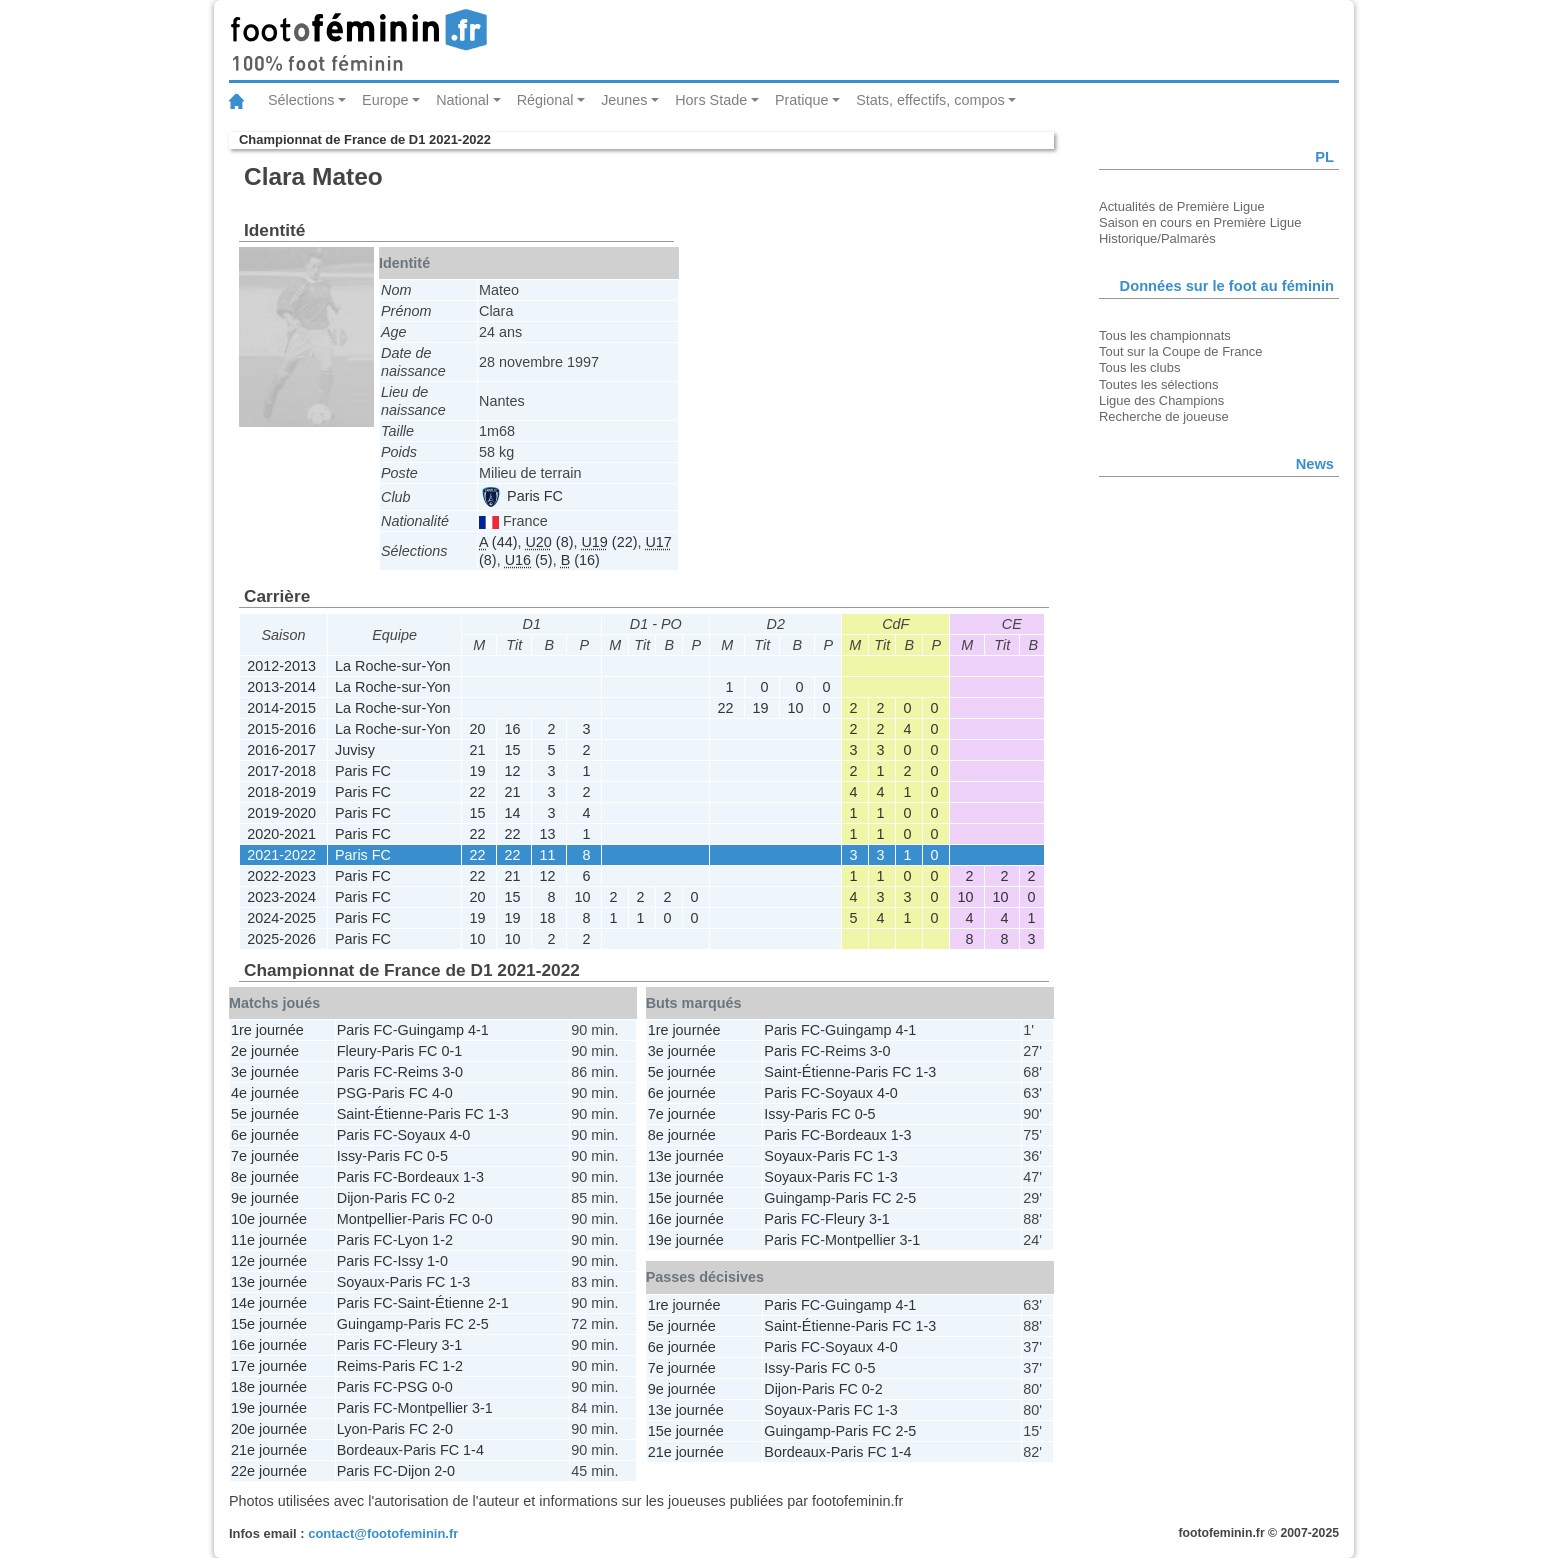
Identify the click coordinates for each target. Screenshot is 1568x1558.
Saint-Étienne (380, 1114)
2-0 (442, 1429)
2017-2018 (281, 771)
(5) (529, 560)
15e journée (269, 1324)
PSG (352, 1093)
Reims (418, 1072)
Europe (385, 100)
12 (512, 771)
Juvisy (355, 750)
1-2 (442, 1240)
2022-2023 (281, 876)
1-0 (437, 1261)
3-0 (452, 1072)
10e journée (269, 1219)
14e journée (269, 1303)
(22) (609, 542)
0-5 (437, 1156)
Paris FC (522, 496)
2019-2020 (281, 813)
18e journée (269, 1387)
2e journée (265, 1051)
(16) (580, 560)
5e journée (265, 1114)
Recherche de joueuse (1164, 416)
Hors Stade (711, 100)
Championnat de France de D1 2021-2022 (365, 139)
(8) (549, 542)
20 (477, 729)
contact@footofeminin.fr (383, 1533)
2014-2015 (281, 708)
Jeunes (624, 100)
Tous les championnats (1165, 335)
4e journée (265, 1093)
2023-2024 (281, 897)
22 (725, 708)
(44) (498, 542)
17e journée (269, 1366)
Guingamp (431, 1030)
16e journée (269, 1345)
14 (512, 813)
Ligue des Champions (1161, 400)
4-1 (478, 1030)
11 (547, 855)
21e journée (269, 1450)
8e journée (265, 1177)
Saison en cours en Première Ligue (1200, 222)
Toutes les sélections (1159, 384)
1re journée (267, 1030)
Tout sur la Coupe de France (1180, 351)
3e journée (265, 1072)
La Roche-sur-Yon (392, 666)
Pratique (802, 100)
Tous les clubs (1139, 367)
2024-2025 (281, 918)
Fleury (357, 1051)
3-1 (451, 1345)
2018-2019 (281, 792)
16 (512, 729)
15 (512, 750)
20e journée (269, 1429)
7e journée (265, 1156)
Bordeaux (429, 1177)
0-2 (444, 1198)
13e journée (269, 1282)
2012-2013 (281, 666)
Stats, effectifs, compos (930, 100)
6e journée (265, 1135)
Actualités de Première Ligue (1182, 206)
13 (547, 834)
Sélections (301, 100)
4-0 (442, 1093)
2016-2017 (281, 750)
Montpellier (372, 1219)
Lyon (413, 1240)
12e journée (269, 1261)
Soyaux (422, 1135)
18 (547, 918)
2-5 (478, 1324)
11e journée (269, 1240)
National (462, 100)
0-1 (451, 1051)
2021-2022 (281, 855)
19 (760, 708)
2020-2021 (281, 834)
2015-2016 (281, 729)
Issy (350, 1156)
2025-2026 (281, 939)
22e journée (269, 1471)
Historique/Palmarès (1157, 238)
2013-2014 (281, 687)
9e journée (265, 1198)
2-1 (498, 1303)
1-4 (473, 1450)
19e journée (269, 1408)
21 (477, 750)
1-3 (498, 1114)
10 (795, 708)
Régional (545, 100)
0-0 (482, 1219)
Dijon (353, 1198)
